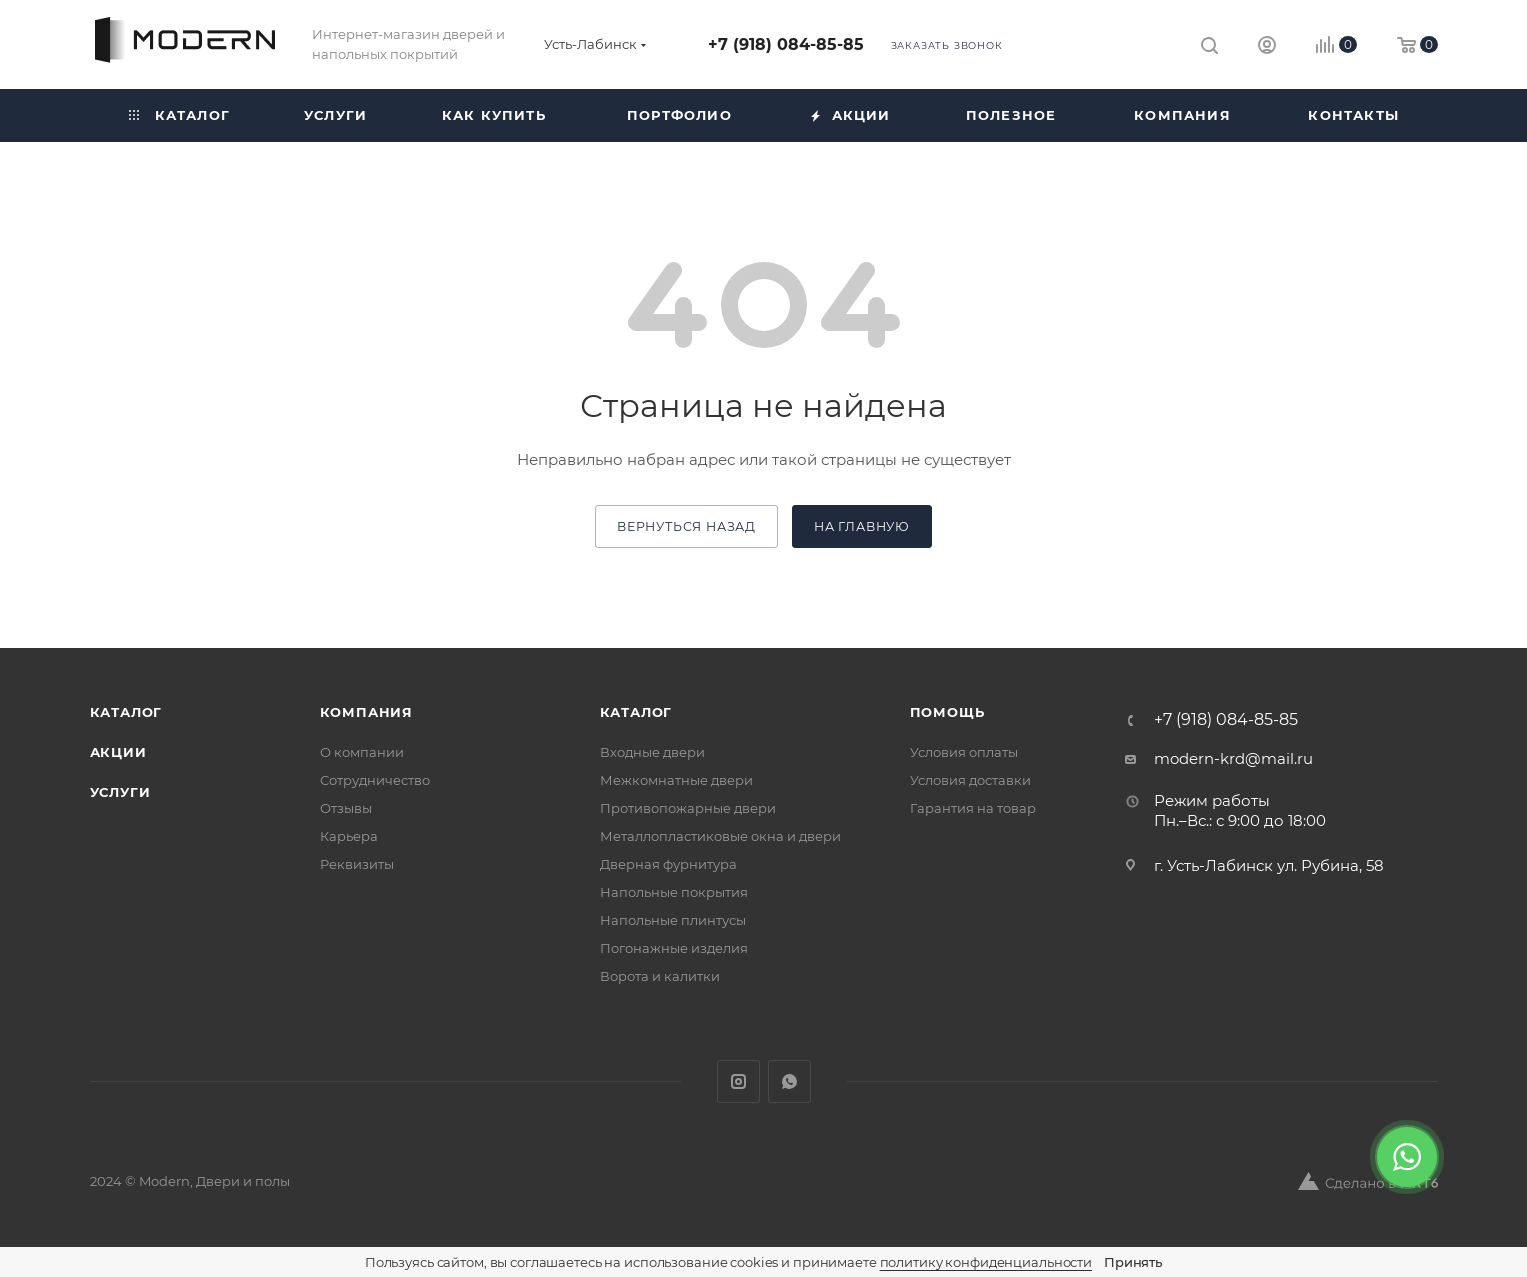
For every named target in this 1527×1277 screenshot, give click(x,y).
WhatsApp (789, 1081)
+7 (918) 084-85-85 (786, 44)
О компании (362, 752)
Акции (118, 752)
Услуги (120, 792)
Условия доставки (970, 780)
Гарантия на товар (973, 808)
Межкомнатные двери (676, 780)
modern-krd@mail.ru (1233, 758)
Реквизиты (357, 864)
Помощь (947, 712)
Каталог (126, 712)
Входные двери (652, 752)
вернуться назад (686, 526)
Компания (366, 712)
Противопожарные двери (688, 808)
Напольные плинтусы (673, 920)
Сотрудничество (375, 780)
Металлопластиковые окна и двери (720, 836)
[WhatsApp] (1407, 1157)
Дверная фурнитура (668, 864)
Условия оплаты (964, 752)
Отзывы (346, 808)
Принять (1133, 1262)
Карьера (349, 836)
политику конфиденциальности (986, 1262)
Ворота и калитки (660, 976)
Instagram (738, 1081)
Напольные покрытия (674, 892)
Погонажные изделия (674, 948)
